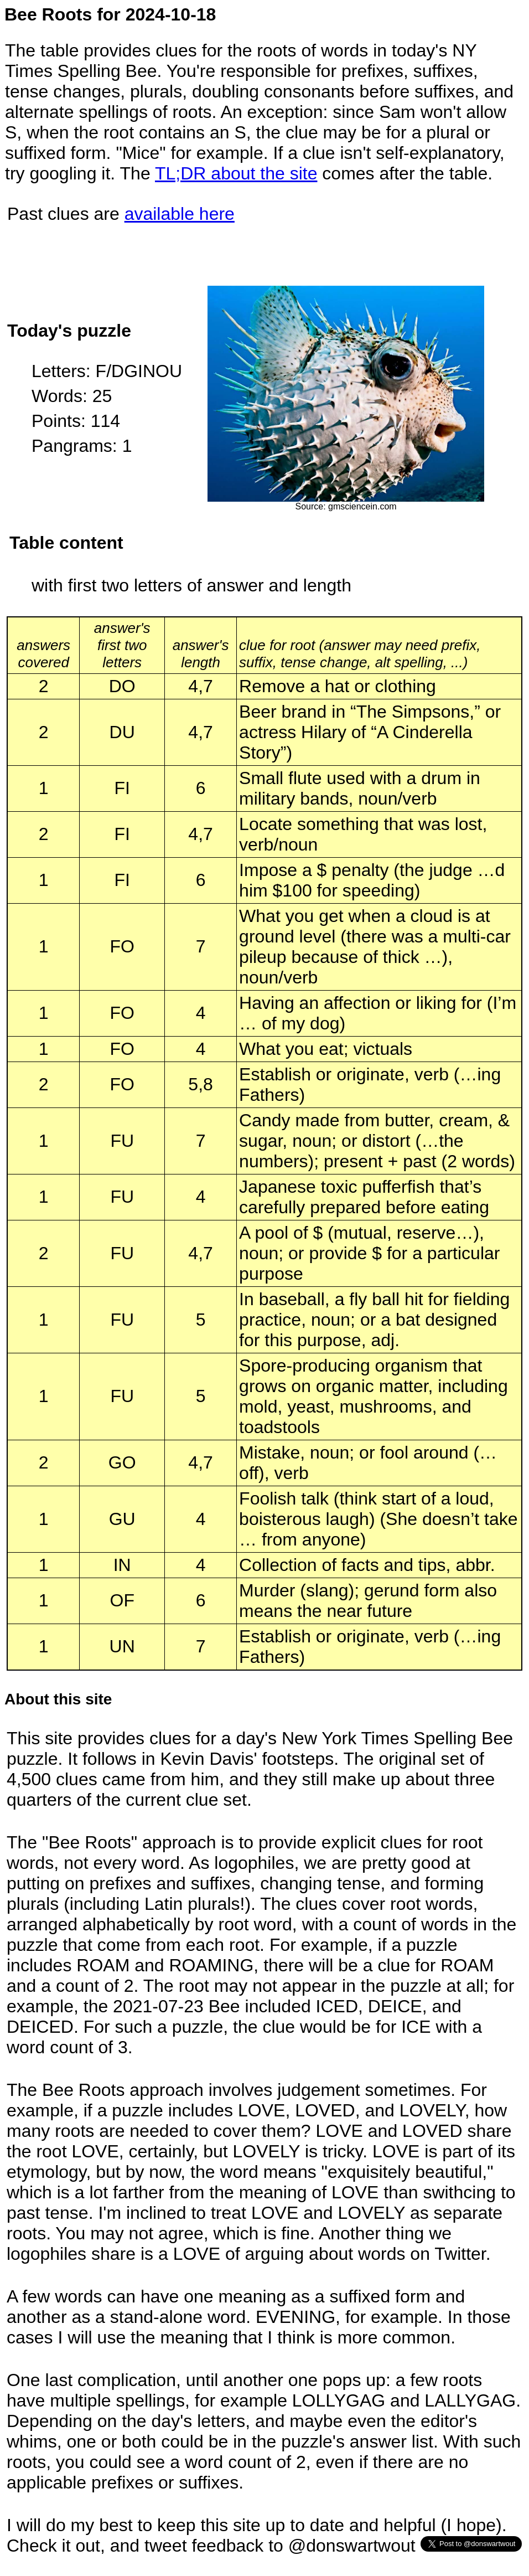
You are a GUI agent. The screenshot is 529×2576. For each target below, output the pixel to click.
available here (180, 214)
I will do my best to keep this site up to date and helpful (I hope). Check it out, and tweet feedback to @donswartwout (257, 2535)
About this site (58, 1699)
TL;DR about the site (236, 173)
